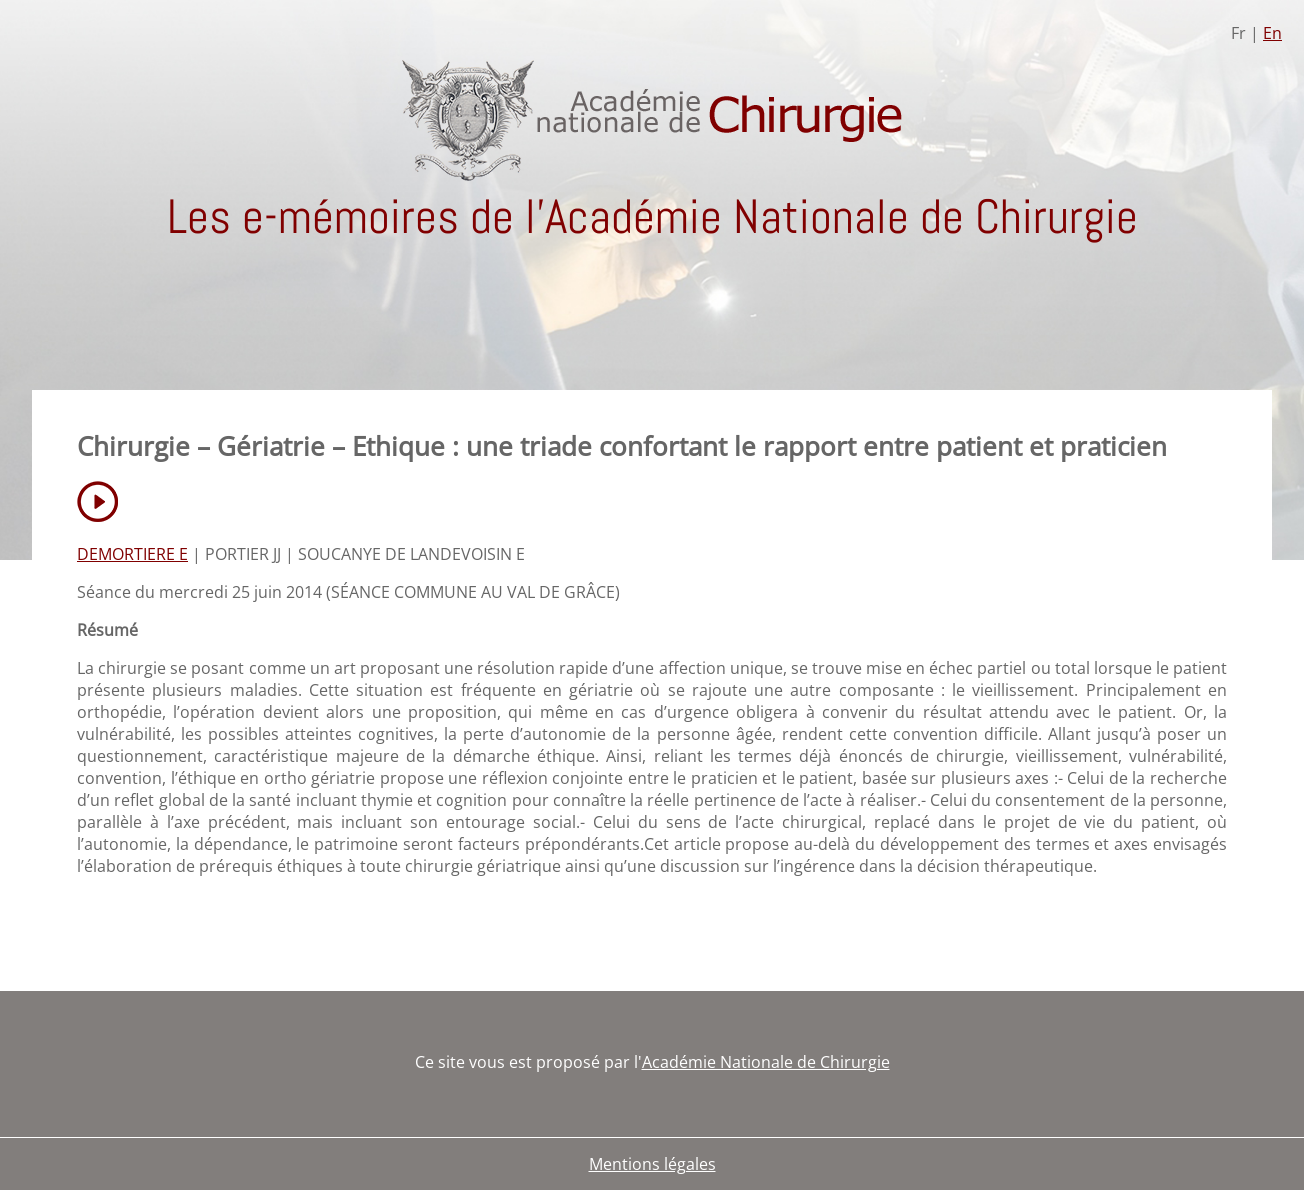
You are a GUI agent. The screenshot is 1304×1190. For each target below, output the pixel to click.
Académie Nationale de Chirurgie (766, 1062)
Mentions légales (652, 1164)
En (1272, 33)
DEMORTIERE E (132, 554)
